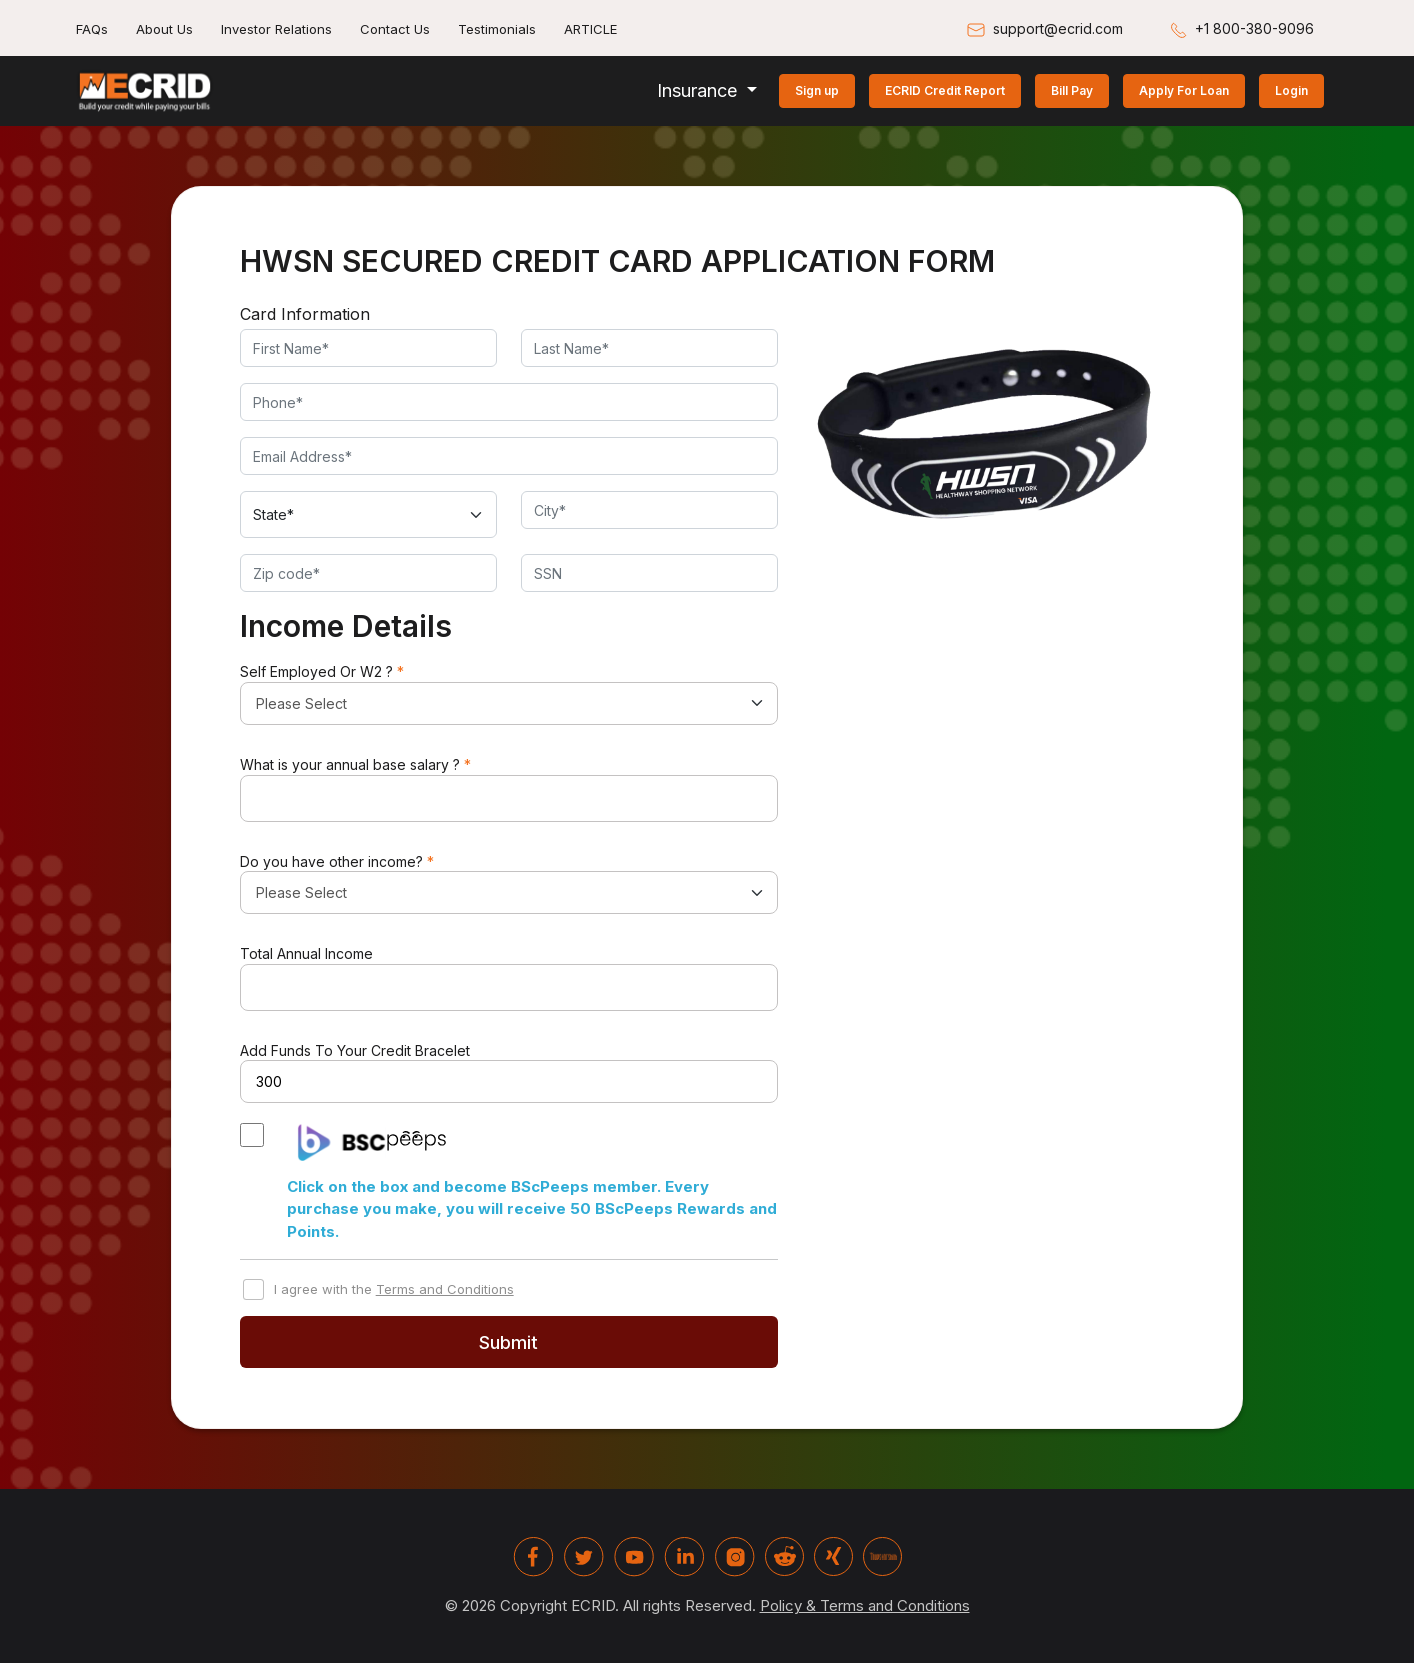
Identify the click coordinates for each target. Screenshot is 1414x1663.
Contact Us (395, 29)
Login (1291, 90)
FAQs (92, 29)
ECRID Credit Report (945, 90)
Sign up (817, 90)
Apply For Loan (1184, 90)
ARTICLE (590, 29)
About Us (164, 29)
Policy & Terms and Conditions (865, 1605)
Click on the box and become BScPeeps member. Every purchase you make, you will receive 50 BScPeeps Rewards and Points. (532, 1209)
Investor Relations (276, 29)
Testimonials (497, 29)
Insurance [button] (699, 90)
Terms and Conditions (445, 1289)
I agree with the (389, 1290)
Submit (508, 1342)
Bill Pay (1072, 90)
